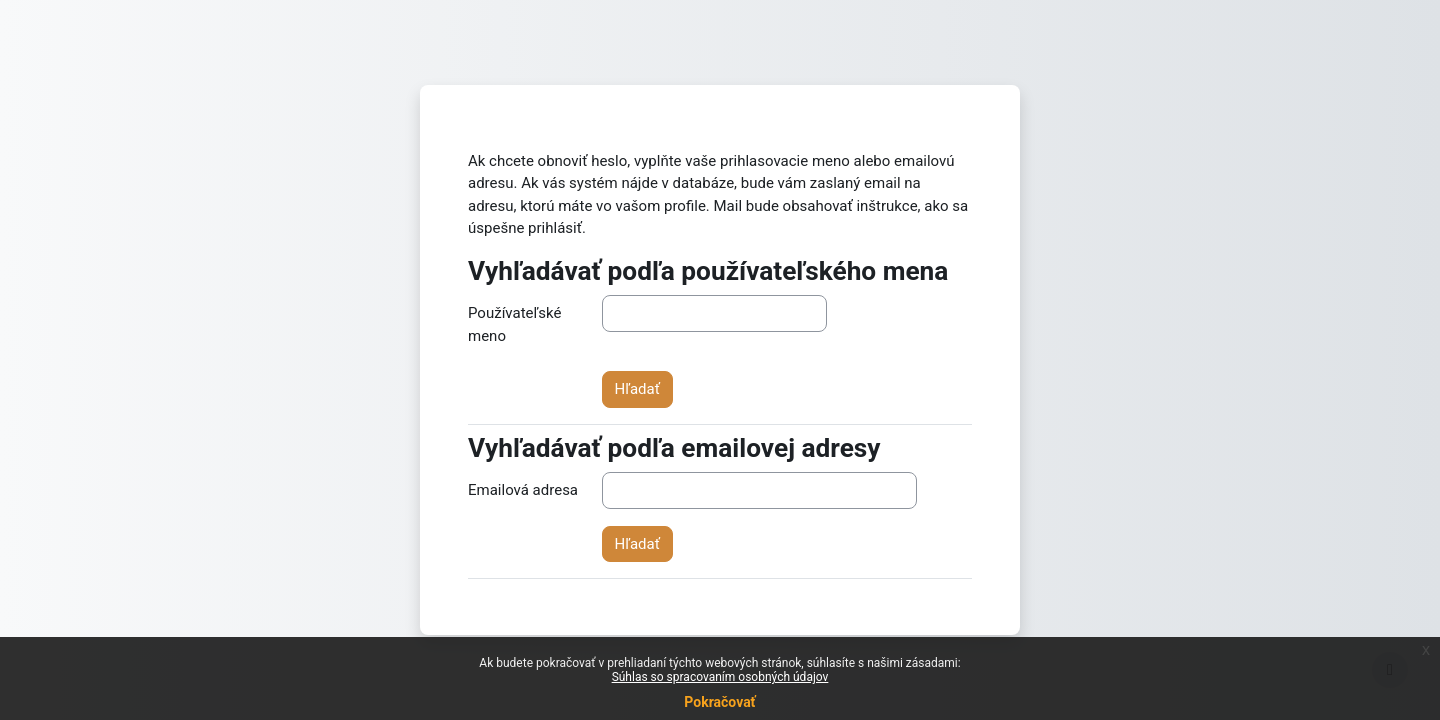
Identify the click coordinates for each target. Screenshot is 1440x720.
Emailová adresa (523, 490)
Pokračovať (719, 702)
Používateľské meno (514, 324)
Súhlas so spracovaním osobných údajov (720, 677)
